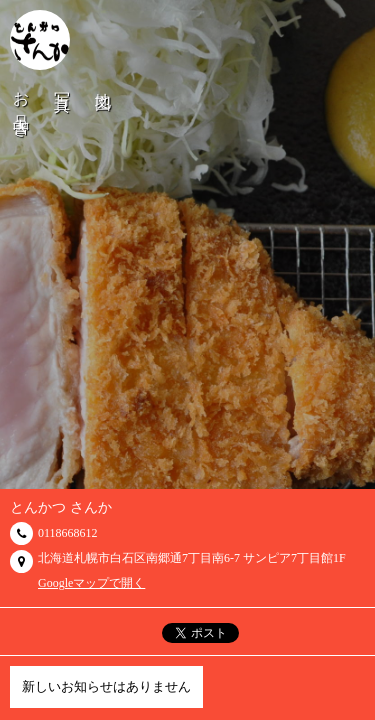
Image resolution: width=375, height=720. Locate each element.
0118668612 (68, 533)
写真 (62, 84)
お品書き (21, 106)
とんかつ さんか (61, 507)
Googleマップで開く (91, 583)
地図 (103, 84)
